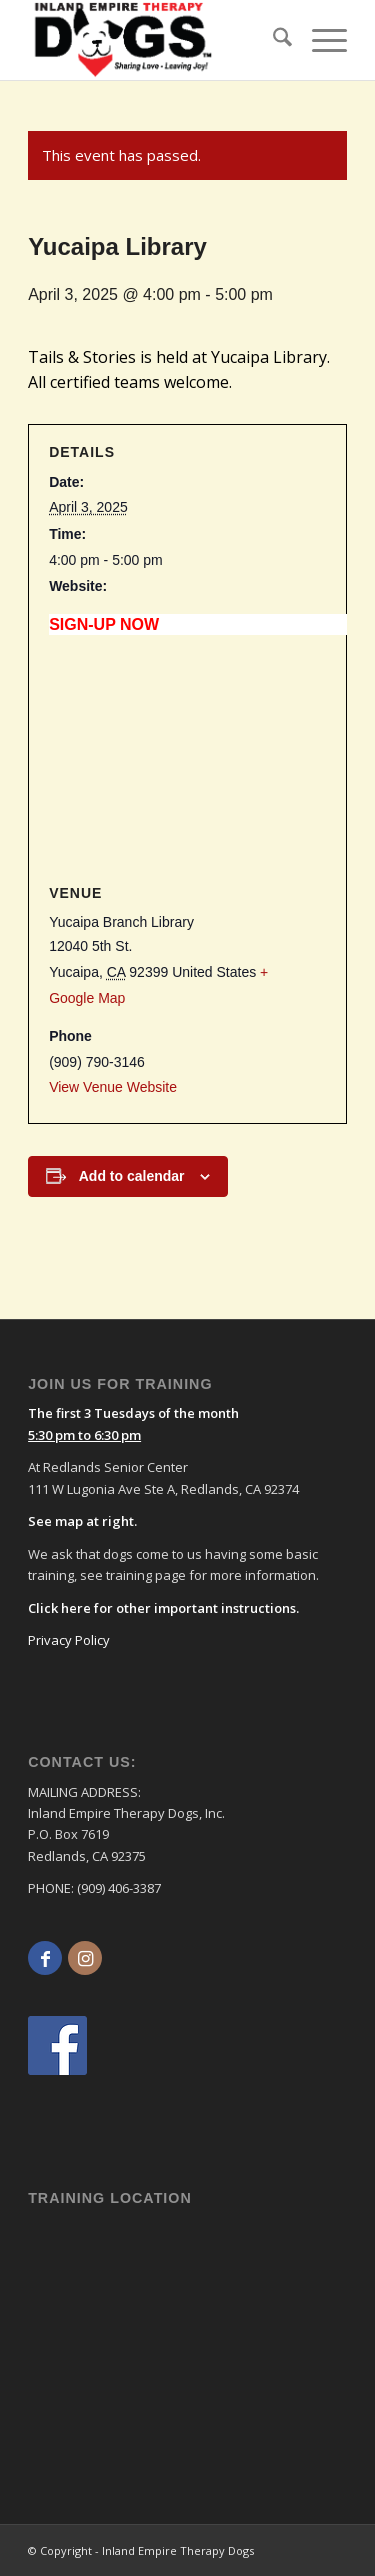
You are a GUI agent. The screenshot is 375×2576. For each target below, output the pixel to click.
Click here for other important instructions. (163, 1608)
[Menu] (319, 40)
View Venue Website (113, 1087)
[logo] (123, 40)
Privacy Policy (69, 1640)
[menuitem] (272, 40)
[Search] (272, 40)
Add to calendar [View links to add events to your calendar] (132, 1176)
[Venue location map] (187, 759)
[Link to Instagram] (85, 1958)
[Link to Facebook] (45, 1958)
